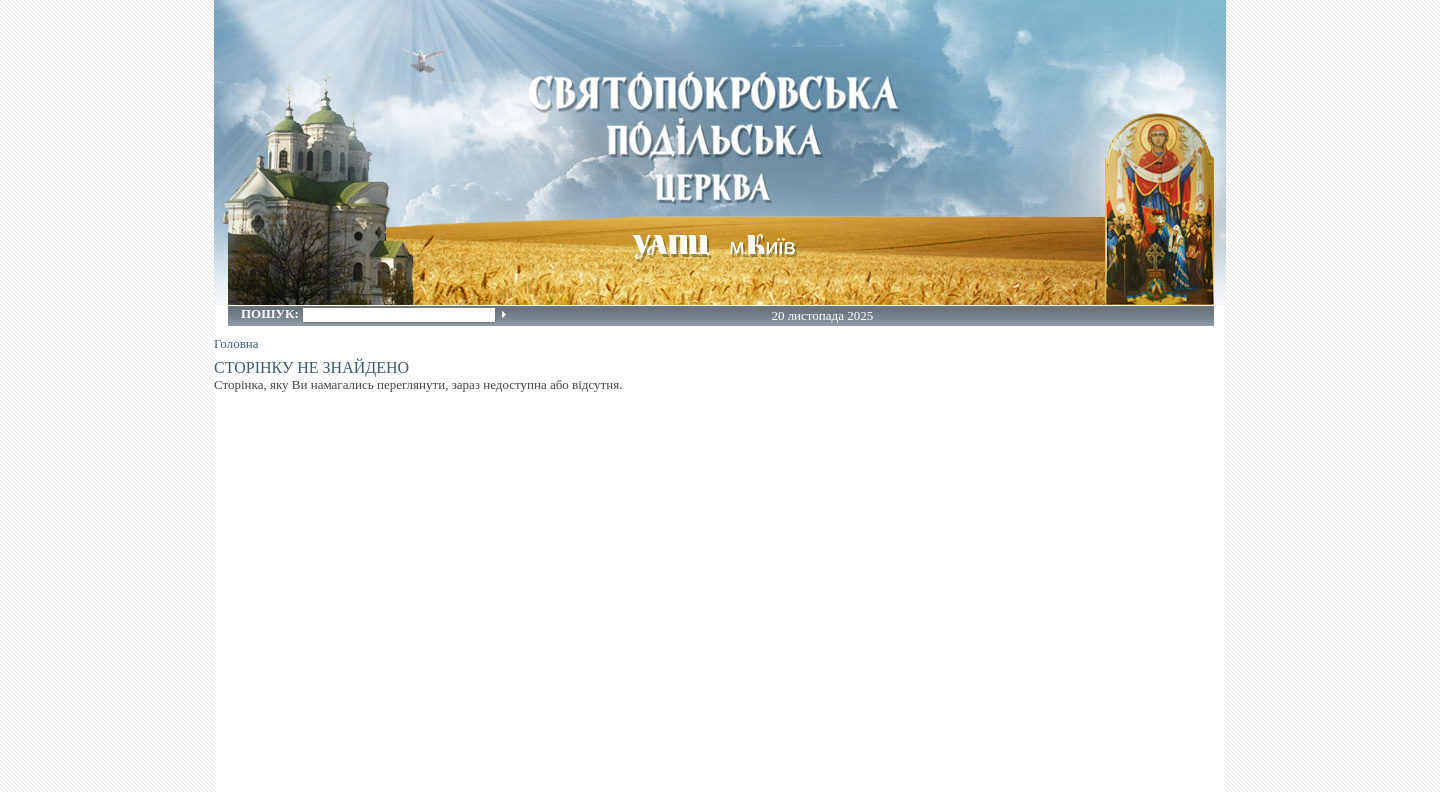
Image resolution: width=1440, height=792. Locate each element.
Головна (236, 343)
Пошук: (271, 313)
